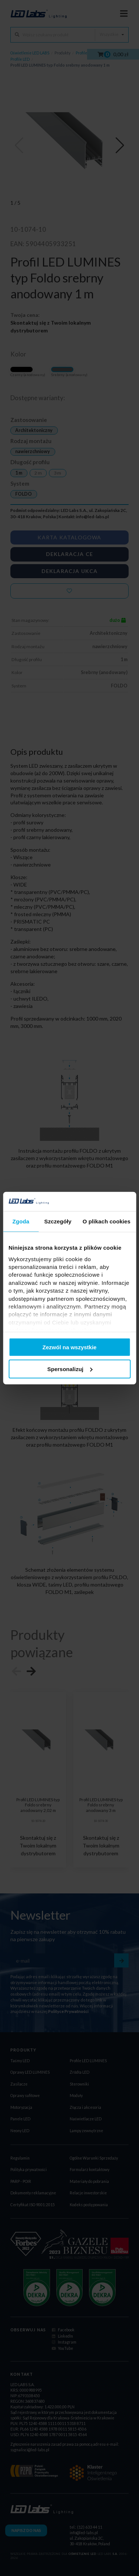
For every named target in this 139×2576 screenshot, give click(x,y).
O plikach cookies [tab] (106, 1221)
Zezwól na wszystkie (70, 1347)
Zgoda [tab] (20, 1221)
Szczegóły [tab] (57, 1221)
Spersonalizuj (69, 1369)
